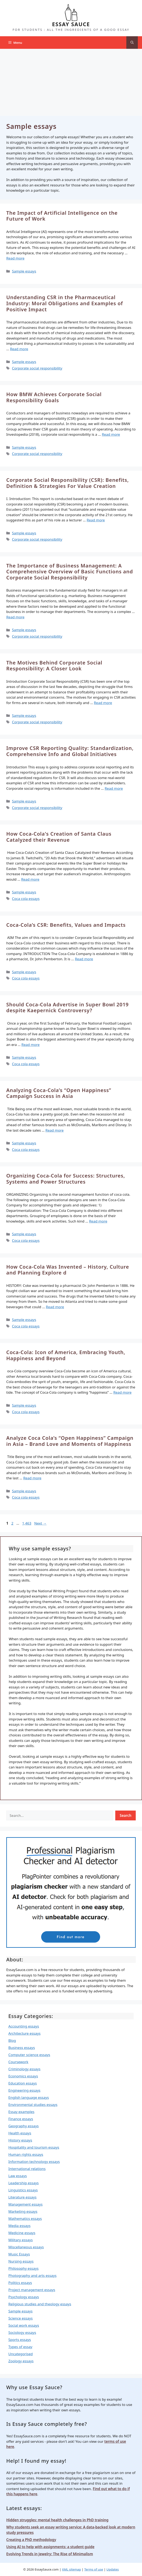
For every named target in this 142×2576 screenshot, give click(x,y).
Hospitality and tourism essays (33, 2147)
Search (125, 1815)
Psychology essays (23, 2296)
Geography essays (23, 2126)
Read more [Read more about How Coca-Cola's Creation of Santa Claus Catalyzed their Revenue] (30, 879)
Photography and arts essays (32, 2275)
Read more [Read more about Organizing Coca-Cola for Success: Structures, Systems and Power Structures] (98, 1221)
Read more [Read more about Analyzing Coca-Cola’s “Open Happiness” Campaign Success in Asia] (55, 1130)
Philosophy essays (23, 2268)
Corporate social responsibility (37, 368)
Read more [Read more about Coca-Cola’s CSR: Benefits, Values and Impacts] (84, 958)
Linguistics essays (23, 2190)
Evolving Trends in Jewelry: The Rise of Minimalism (49, 2553)
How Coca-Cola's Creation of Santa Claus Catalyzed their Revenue (59, 836)
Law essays (17, 2175)
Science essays (20, 2318)
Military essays (20, 2239)
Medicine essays (21, 2232)
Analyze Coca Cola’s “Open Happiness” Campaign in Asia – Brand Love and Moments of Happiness (69, 1441)
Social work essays (23, 2325)
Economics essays (23, 2076)
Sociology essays (22, 2332)
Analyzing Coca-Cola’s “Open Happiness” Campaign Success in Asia (58, 1093)
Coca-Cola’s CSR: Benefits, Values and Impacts (66, 925)
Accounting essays (23, 2026)
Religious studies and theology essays (39, 2304)
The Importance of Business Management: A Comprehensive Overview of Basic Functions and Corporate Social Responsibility (69, 571)
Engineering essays (24, 2090)
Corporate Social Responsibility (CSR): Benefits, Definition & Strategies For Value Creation (67, 483)
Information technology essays (34, 2161)
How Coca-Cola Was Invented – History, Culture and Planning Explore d (67, 1269)
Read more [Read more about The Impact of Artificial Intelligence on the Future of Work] (15, 258)
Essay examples (21, 2111)
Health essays (19, 2133)
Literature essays (22, 2197)
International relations (27, 2168)
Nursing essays (21, 2261)
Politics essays (20, 2282)
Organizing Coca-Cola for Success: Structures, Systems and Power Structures (65, 1178)
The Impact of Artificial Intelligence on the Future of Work (62, 215)
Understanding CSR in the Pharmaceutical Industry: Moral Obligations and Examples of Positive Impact (64, 303)
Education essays (22, 2083)
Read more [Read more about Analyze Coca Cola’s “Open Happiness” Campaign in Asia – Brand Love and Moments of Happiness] (32, 1478)
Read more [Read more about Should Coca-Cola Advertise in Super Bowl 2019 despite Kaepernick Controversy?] (31, 1044)
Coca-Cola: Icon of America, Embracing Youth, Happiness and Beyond (65, 1355)
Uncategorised (20, 2353)
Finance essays (20, 2118)
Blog (12, 2040)
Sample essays (24, 271)
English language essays (28, 2097)
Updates (112, 2569)
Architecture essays (24, 2033)
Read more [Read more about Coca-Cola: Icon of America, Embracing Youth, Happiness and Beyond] (122, 1392)
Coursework (18, 2061)
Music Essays (19, 2254)
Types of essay (20, 2346)
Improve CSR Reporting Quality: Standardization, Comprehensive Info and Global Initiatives (70, 751)
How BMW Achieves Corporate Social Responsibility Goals (53, 397)
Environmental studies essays (32, 2104)
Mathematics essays (25, 2218)
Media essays (19, 2225)
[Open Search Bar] (132, 42)
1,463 (26, 1523)
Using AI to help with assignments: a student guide (50, 2546)
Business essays (21, 2047)
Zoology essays (21, 2361)
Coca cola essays (25, 898)
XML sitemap (71, 2569)
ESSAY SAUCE (71, 24)
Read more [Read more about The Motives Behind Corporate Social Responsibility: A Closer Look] (103, 702)
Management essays (25, 2204)
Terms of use (93, 2569)
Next (40, 1523)
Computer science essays (29, 2054)
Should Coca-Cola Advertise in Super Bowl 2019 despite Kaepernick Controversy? (67, 1007)
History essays (20, 2140)
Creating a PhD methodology (31, 2539)
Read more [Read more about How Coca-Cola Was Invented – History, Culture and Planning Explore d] (55, 1306)
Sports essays (19, 2339)
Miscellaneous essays (26, 2247)
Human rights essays (25, 2154)
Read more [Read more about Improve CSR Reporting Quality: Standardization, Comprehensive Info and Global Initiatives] (114, 788)
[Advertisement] (71, 80)
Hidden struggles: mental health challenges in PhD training (57, 2520)
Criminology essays (24, 2069)
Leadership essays (23, 2182)
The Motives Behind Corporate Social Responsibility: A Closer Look (54, 665)
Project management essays (31, 2289)
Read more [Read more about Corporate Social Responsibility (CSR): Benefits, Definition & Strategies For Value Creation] (96, 520)
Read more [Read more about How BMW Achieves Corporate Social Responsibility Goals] (111, 434)
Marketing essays (22, 2211)
